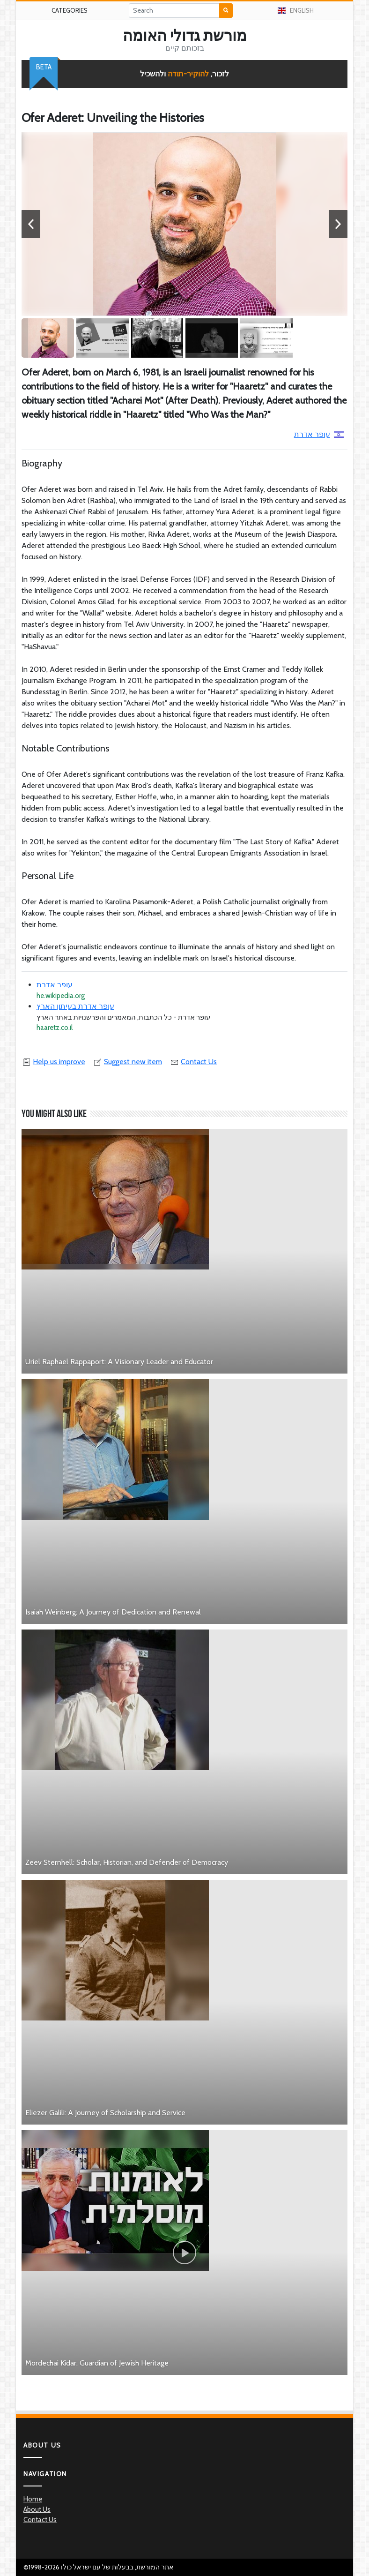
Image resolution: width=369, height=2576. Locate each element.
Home (32, 2499)
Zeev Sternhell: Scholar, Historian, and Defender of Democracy (126, 1862)
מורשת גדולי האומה (185, 35)
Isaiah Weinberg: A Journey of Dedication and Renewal (113, 1611)
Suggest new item (127, 1061)
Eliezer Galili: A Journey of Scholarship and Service (105, 2112)
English (296, 10)
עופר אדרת (319, 434)
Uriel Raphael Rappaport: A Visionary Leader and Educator (119, 1361)
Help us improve (53, 1061)
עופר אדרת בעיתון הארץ (75, 1006)
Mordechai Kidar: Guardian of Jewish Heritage (97, 2362)
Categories (70, 10)
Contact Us (193, 1061)
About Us (37, 2509)
